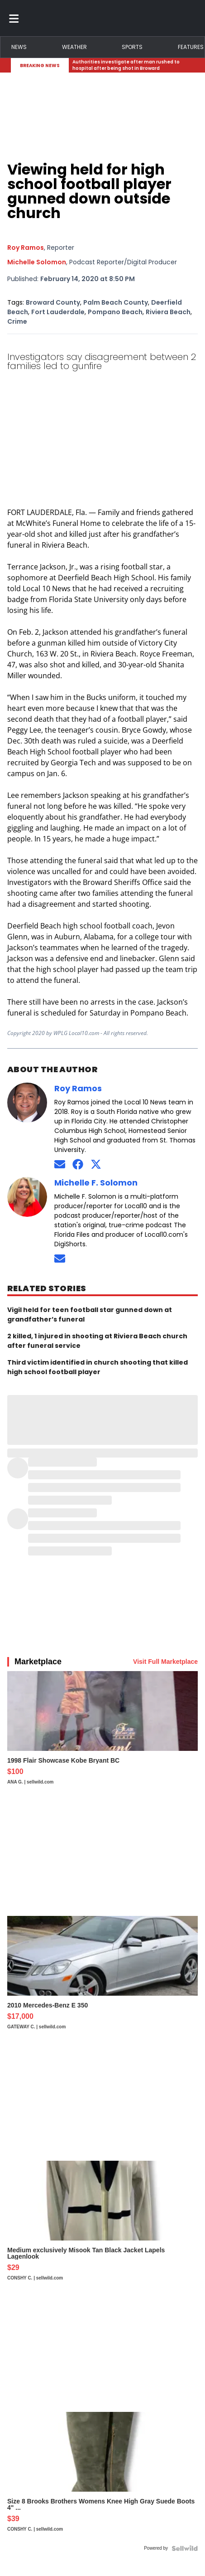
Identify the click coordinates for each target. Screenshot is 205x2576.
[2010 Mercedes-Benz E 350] (102, 1977)
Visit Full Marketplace (165, 1661)
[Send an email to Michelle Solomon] (59, 1258)
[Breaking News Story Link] (130, 65)
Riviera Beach (168, 311)
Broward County (53, 302)
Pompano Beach (115, 311)
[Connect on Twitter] (96, 1164)
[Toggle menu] (14, 18)
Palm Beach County (115, 302)
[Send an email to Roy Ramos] (59, 1164)
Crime (17, 321)
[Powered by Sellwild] (185, 2548)
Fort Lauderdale (58, 311)
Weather (74, 47)
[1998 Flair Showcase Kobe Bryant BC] (102, 1732)
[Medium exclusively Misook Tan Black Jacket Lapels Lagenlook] (102, 2225)
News (19, 47)
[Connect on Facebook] (77, 1164)
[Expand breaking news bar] (192, 65)
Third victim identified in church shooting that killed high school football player (97, 1367)
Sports (132, 47)
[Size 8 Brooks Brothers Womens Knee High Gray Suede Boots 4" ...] (102, 2476)
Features (191, 47)
